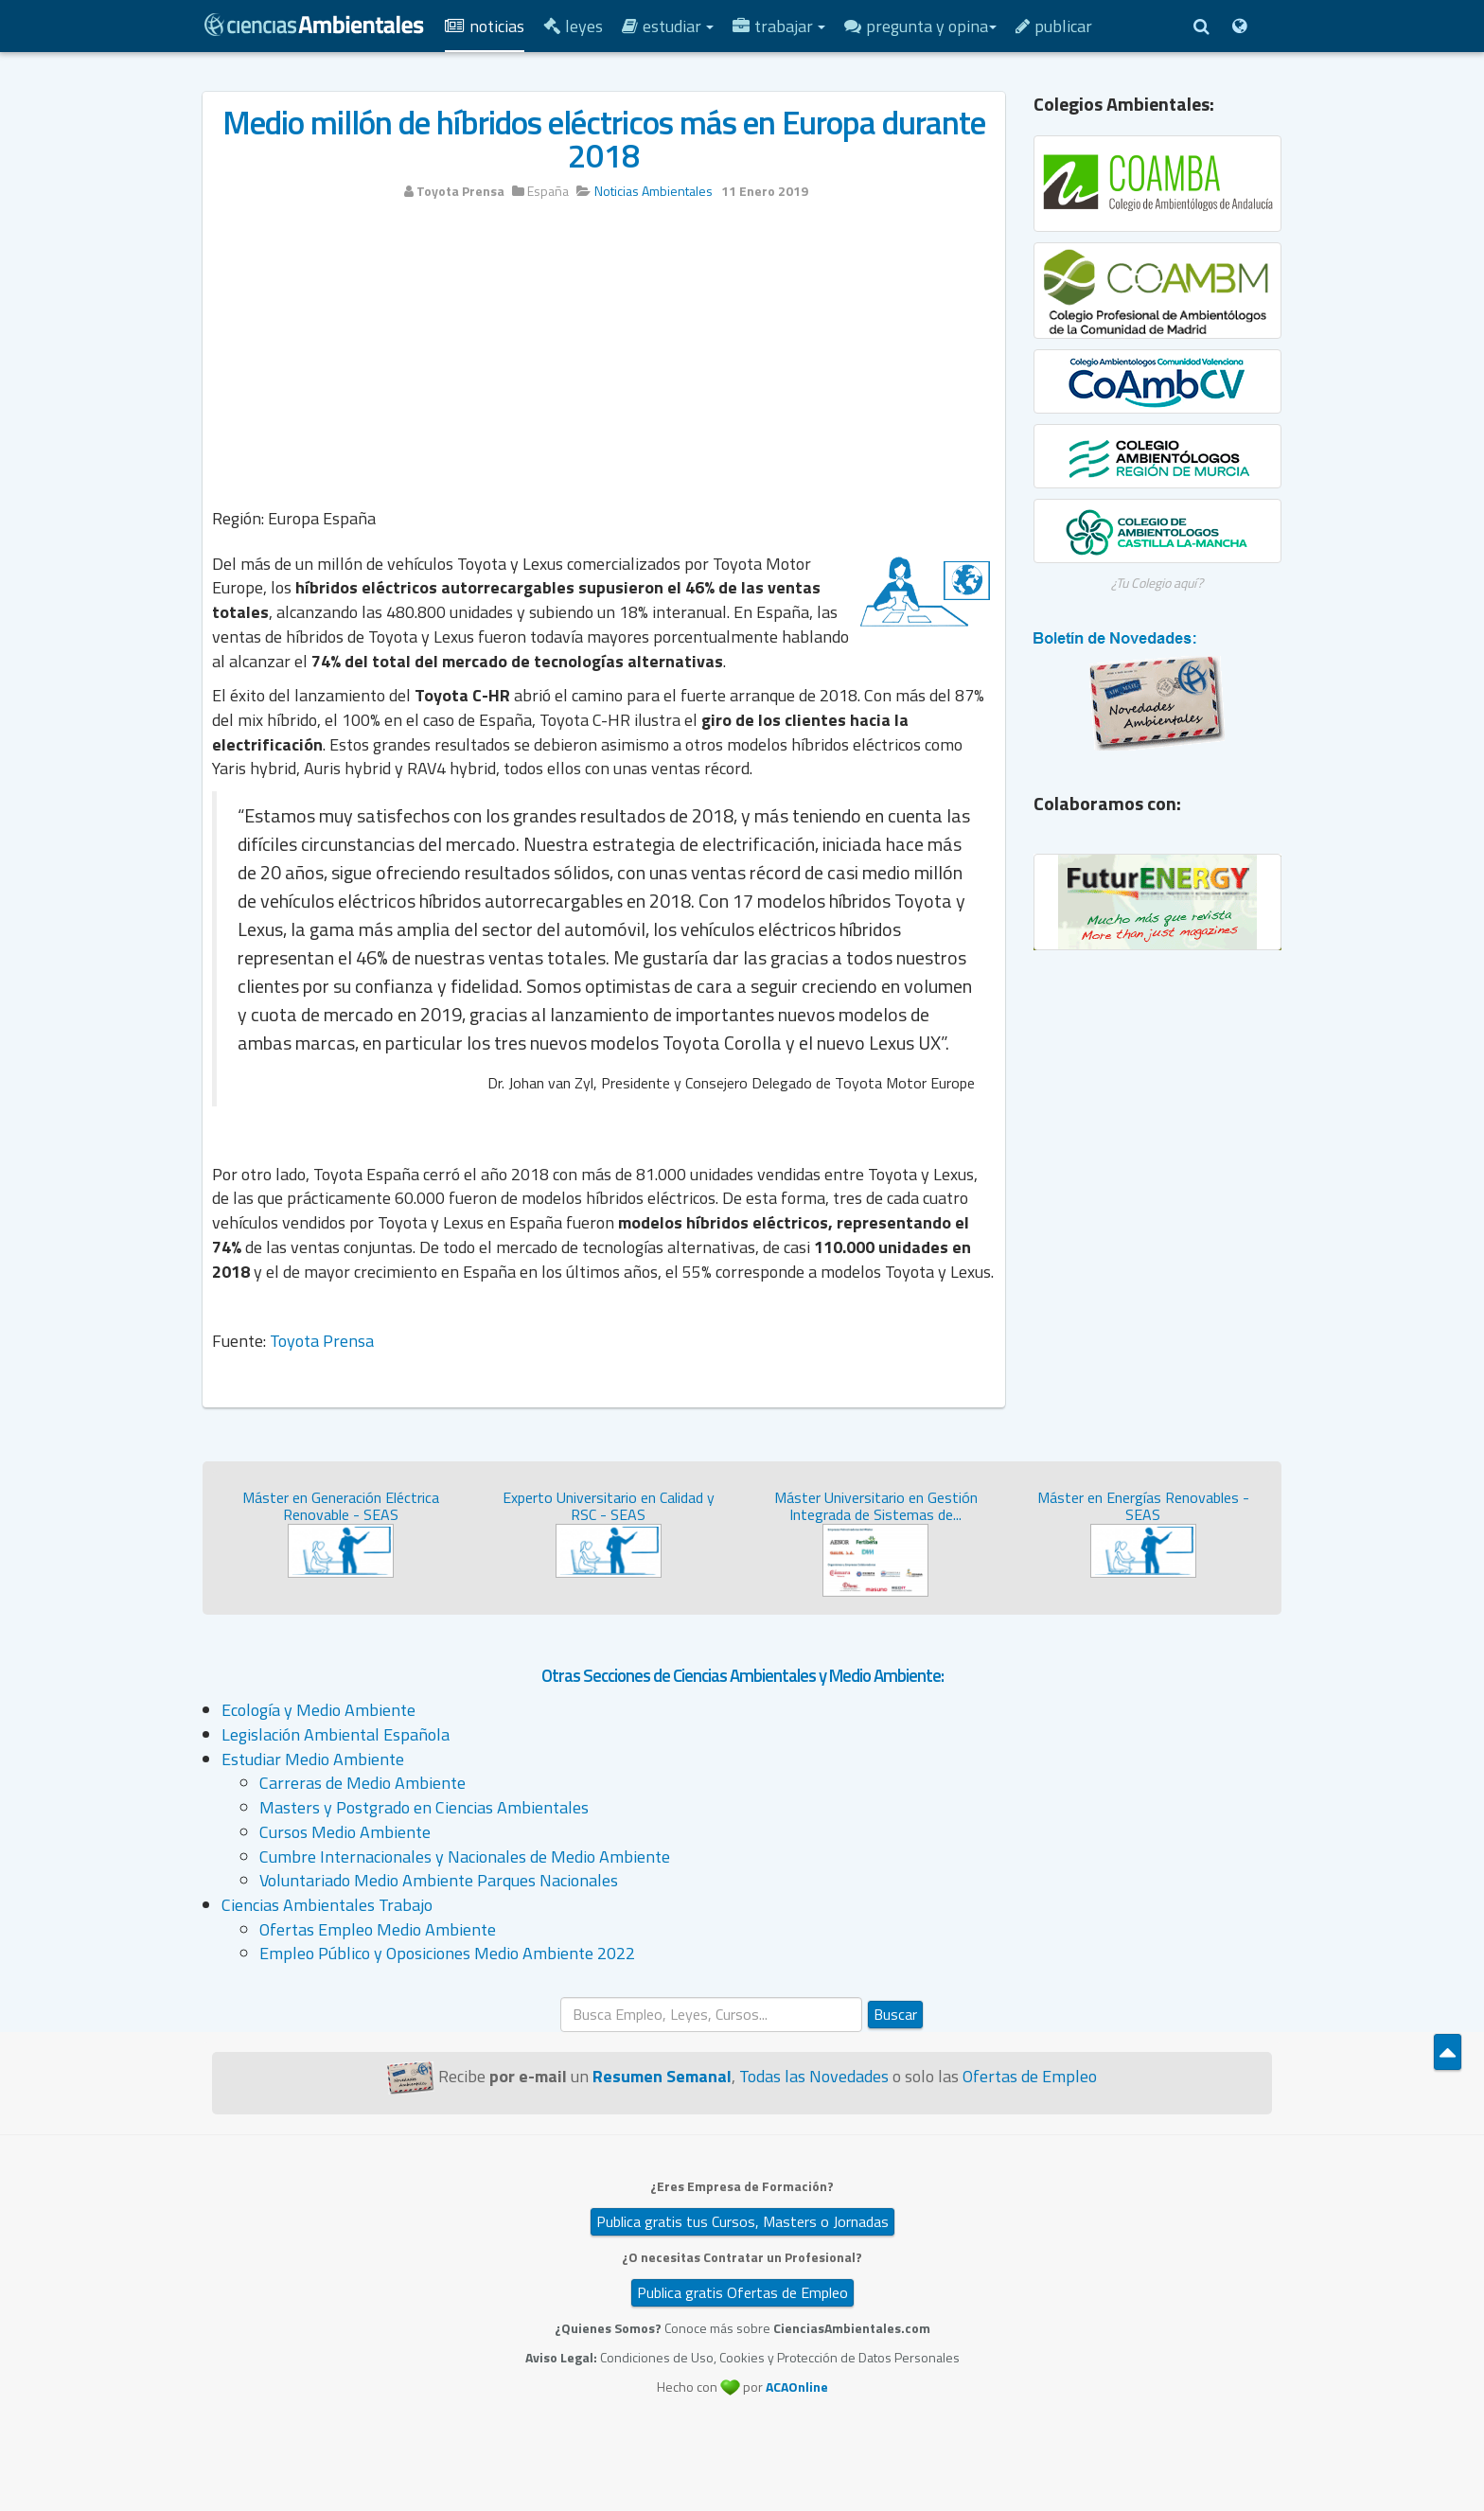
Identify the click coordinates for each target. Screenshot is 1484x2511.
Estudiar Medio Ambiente (312, 1759)
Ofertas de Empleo (1030, 2076)
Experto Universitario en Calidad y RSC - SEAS (609, 1506)
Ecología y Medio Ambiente (318, 1710)
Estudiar (668, 26)
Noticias (484, 26)
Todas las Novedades (814, 2076)
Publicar (1054, 26)
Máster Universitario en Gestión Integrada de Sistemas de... (876, 1506)
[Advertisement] (604, 356)
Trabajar (779, 26)
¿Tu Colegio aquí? (1157, 582)
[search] (711, 2014)
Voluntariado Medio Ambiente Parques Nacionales (438, 1880)
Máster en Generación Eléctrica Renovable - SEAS (340, 1506)
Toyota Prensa (322, 1340)
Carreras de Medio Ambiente (362, 1782)
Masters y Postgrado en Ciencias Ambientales (424, 1807)
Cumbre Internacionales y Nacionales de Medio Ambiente (464, 1856)
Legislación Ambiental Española (335, 1734)
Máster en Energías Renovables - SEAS (1143, 1506)
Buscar (895, 2014)
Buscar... (560, 1997)
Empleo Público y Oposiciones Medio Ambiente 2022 (447, 1953)
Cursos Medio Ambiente (345, 1832)
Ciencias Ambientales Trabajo (327, 1905)
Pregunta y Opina (920, 26)
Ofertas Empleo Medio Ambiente (377, 1929)
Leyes (573, 26)
